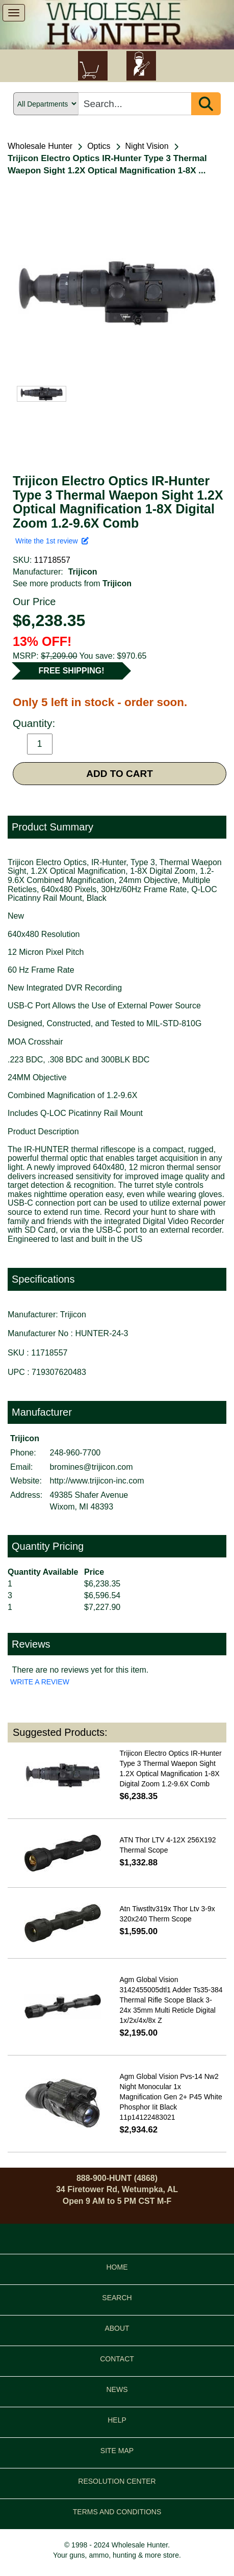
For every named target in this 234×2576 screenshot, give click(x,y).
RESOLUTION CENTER (116, 2481)
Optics (98, 146)
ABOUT (117, 2328)
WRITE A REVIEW (39, 1682)
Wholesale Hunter (40, 146)
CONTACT (117, 2359)
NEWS (117, 2389)
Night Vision (147, 146)
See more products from (72, 583)
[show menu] (14, 12)
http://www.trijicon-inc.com (97, 1480)
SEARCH (117, 2298)
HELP (117, 2420)
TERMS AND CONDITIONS (117, 2512)
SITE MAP (117, 2451)
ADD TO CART (119, 773)
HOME (117, 2267)
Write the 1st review (52, 541)
